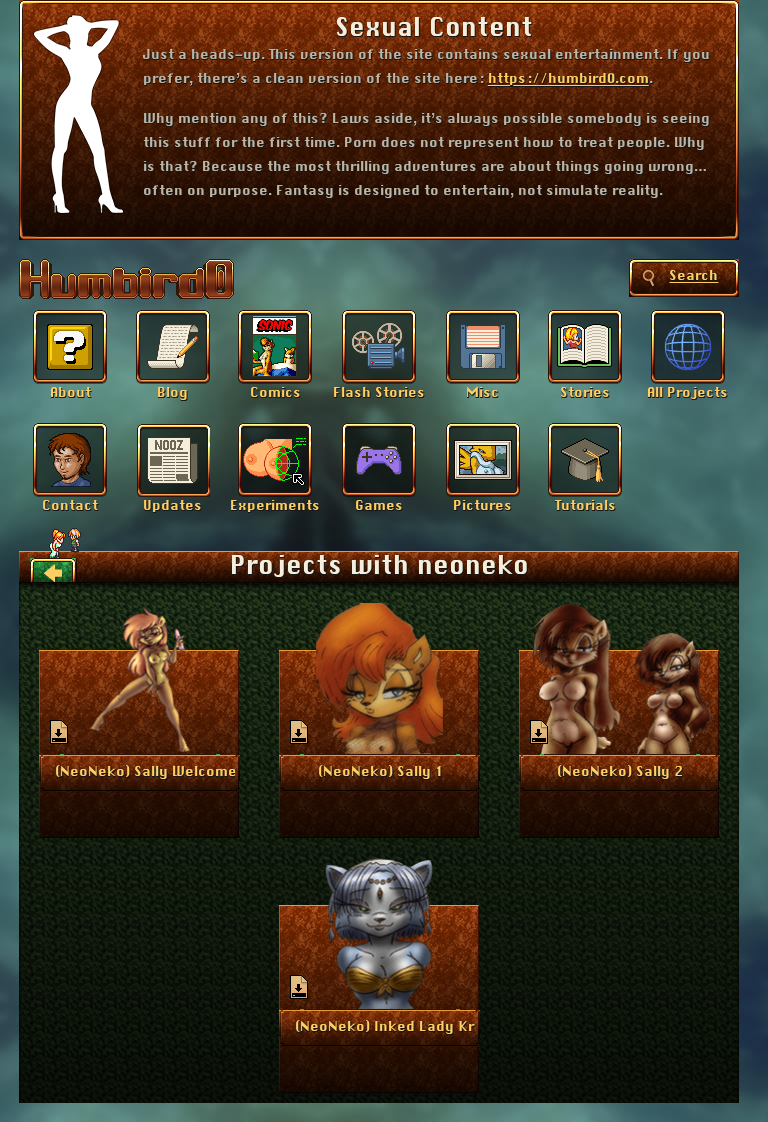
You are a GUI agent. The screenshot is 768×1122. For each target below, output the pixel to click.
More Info (140, 771)
